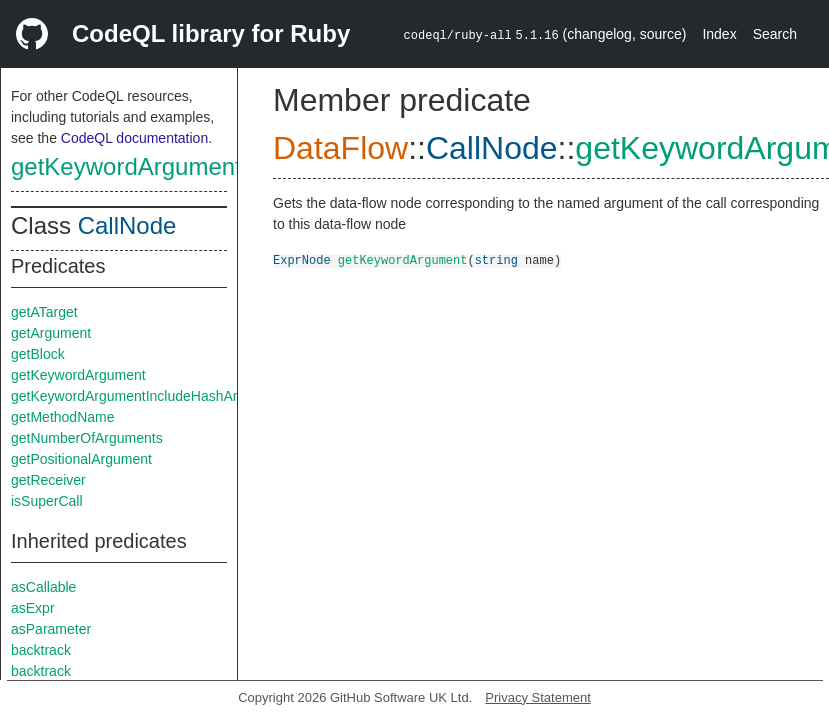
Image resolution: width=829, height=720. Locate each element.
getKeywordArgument (126, 166)
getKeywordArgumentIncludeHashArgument (147, 396)
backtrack (41, 650)
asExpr (33, 608)
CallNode (127, 225)
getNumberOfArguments (87, 438)
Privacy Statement (538, 697)
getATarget (44, 312)
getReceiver (48, 480)
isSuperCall (47, 501)
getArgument (51, 333)
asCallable (43, 587)
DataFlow (340, 148)
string (496, 259)
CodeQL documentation (134, 138)
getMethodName (63, 417)
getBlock (38, 354)
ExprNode (302, 259)
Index (719, 34)
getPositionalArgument (81, 459)
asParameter (51, 629)
